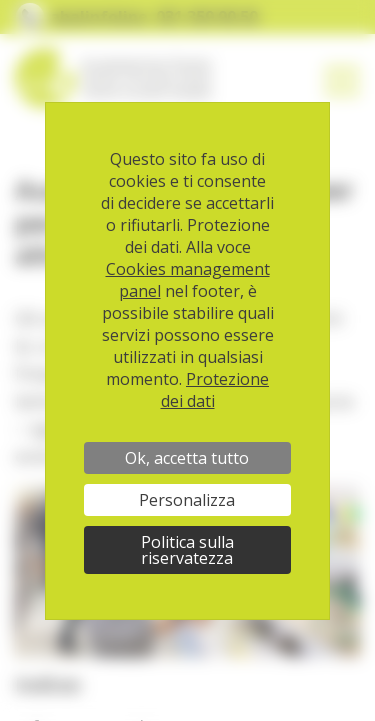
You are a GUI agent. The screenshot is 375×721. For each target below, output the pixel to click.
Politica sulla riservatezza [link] (187, 550)
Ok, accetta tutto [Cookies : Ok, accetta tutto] (187, 458)
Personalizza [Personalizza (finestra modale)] (187, 500)
